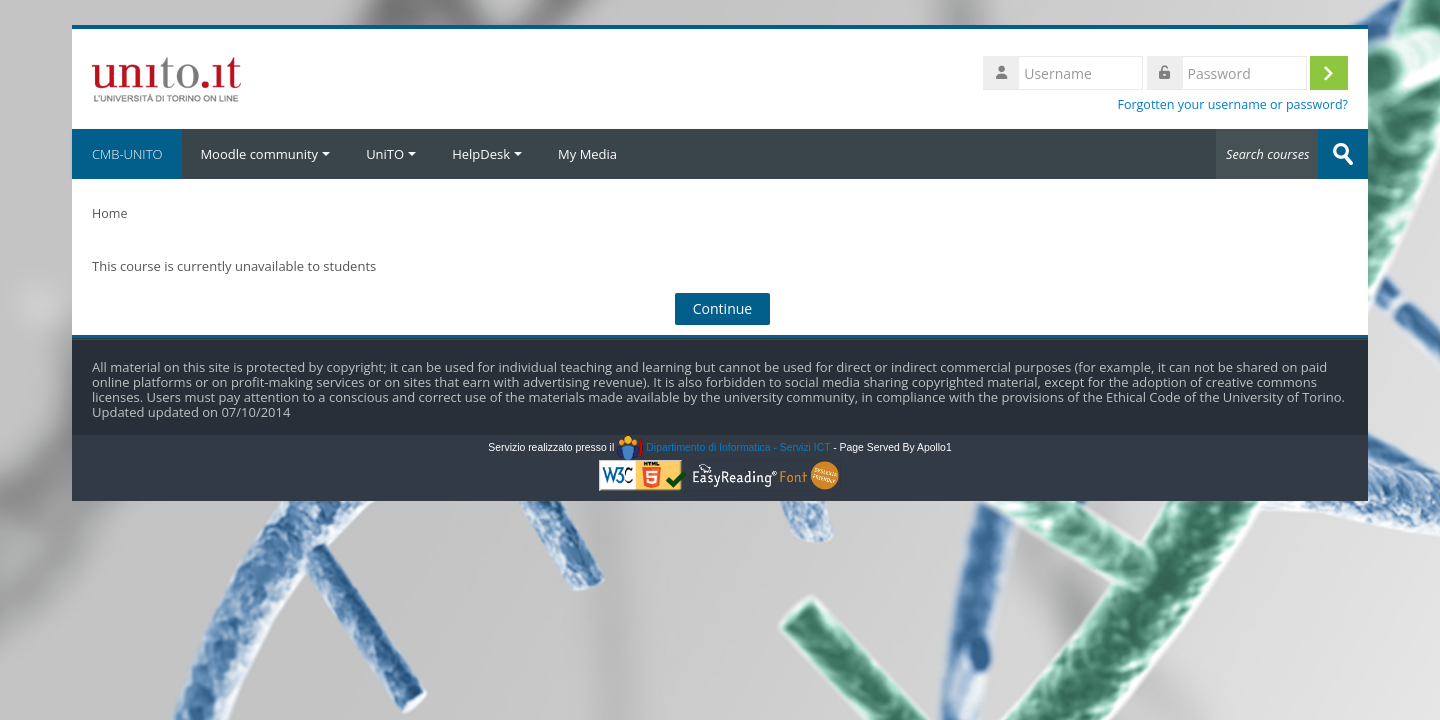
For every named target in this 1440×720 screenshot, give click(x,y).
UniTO (391, 154)
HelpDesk (487, 154)
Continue (723, 308)
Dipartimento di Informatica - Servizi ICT (723, 447)
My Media (587, 154)
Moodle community (265, 154)
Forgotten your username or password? (1232, 104)
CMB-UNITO (127, 154)
